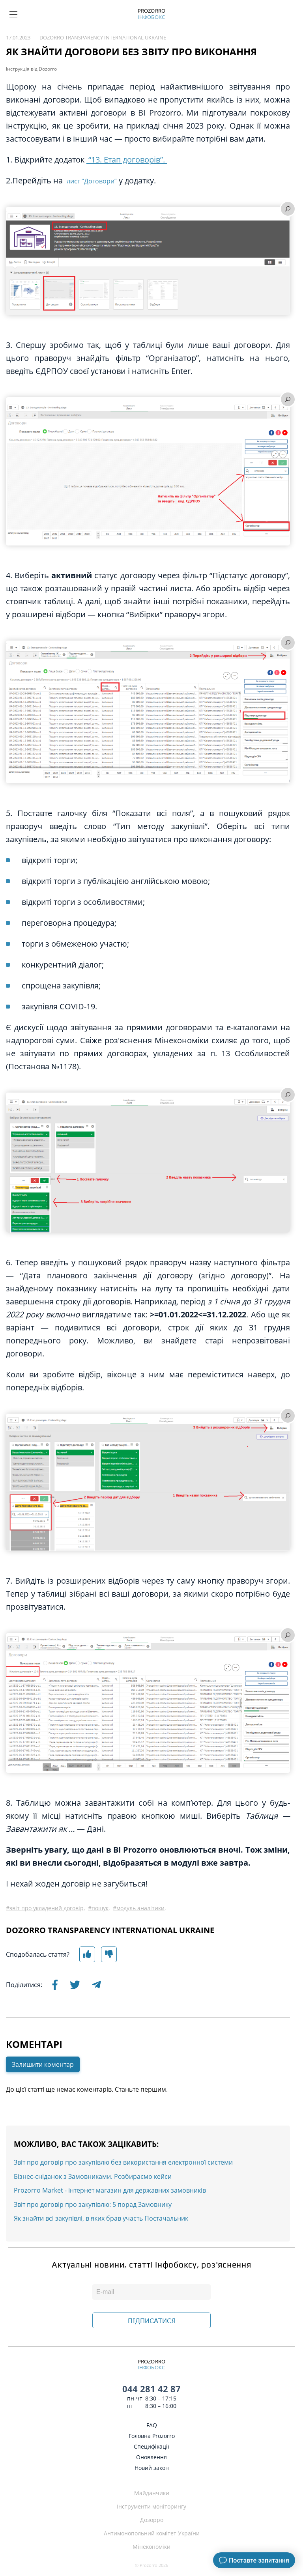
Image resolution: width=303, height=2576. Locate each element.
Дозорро (151, 2520)
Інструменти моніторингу (151, 2506)
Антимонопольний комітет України (152, 2533)
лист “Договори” (92, 181)
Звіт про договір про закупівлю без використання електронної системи (123, 2162)
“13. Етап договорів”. (126, 159)
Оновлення (151, 2457)
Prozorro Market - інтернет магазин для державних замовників (110, 2190)
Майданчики (151, 2493)
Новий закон (152, 2467)
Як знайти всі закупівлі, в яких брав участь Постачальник (101, 2218)
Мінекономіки (151, 2546)
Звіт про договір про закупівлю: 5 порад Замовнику (93, 2204)
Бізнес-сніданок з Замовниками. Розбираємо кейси (93, 2176)
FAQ (151, 2425)
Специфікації (151, 2446)
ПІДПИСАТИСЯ (152, 2320)
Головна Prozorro (152, 2436)
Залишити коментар (43, 2064)
